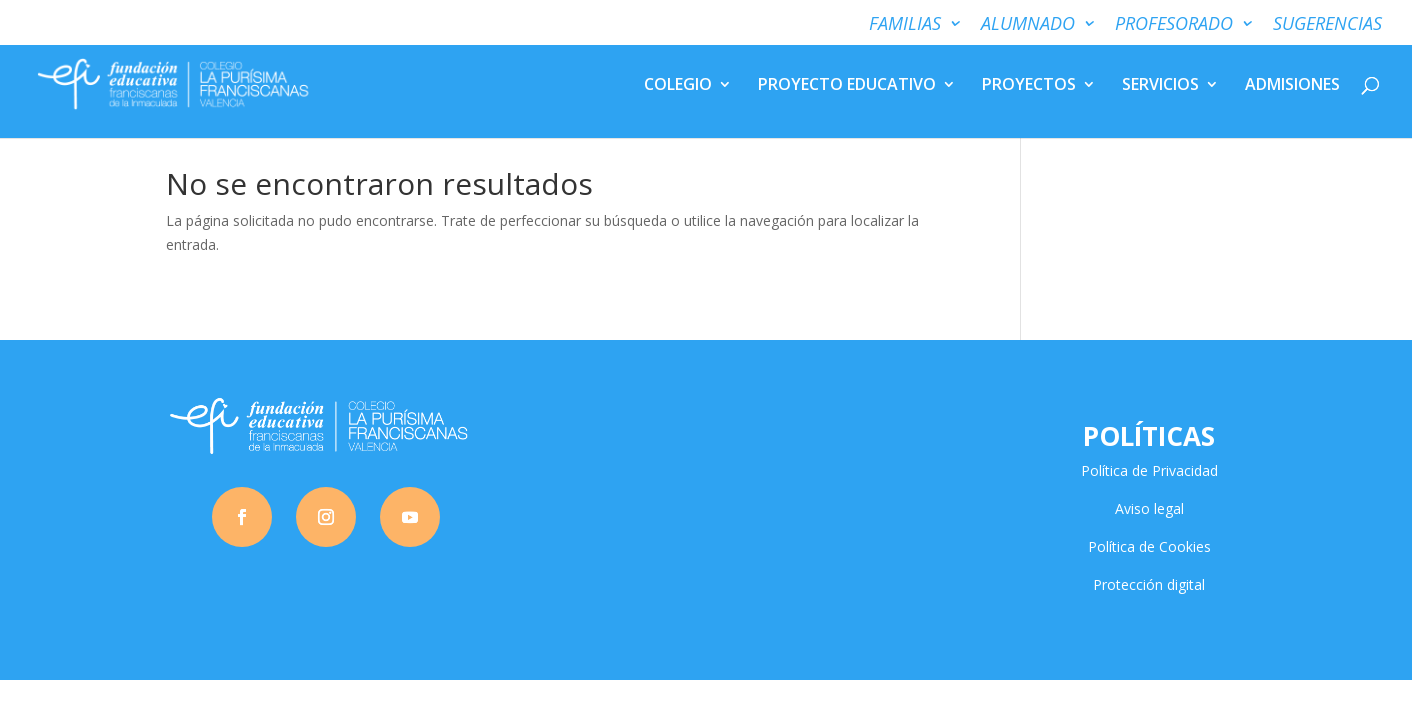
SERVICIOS (1160, 86)
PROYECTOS (1029, 86)
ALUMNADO (1028, 24)
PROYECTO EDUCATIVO (847, 86)
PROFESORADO (1174, 24)
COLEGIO (678, 86)
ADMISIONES (1292, 86)
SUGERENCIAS (1327, 24)
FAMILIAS (905, 24)
